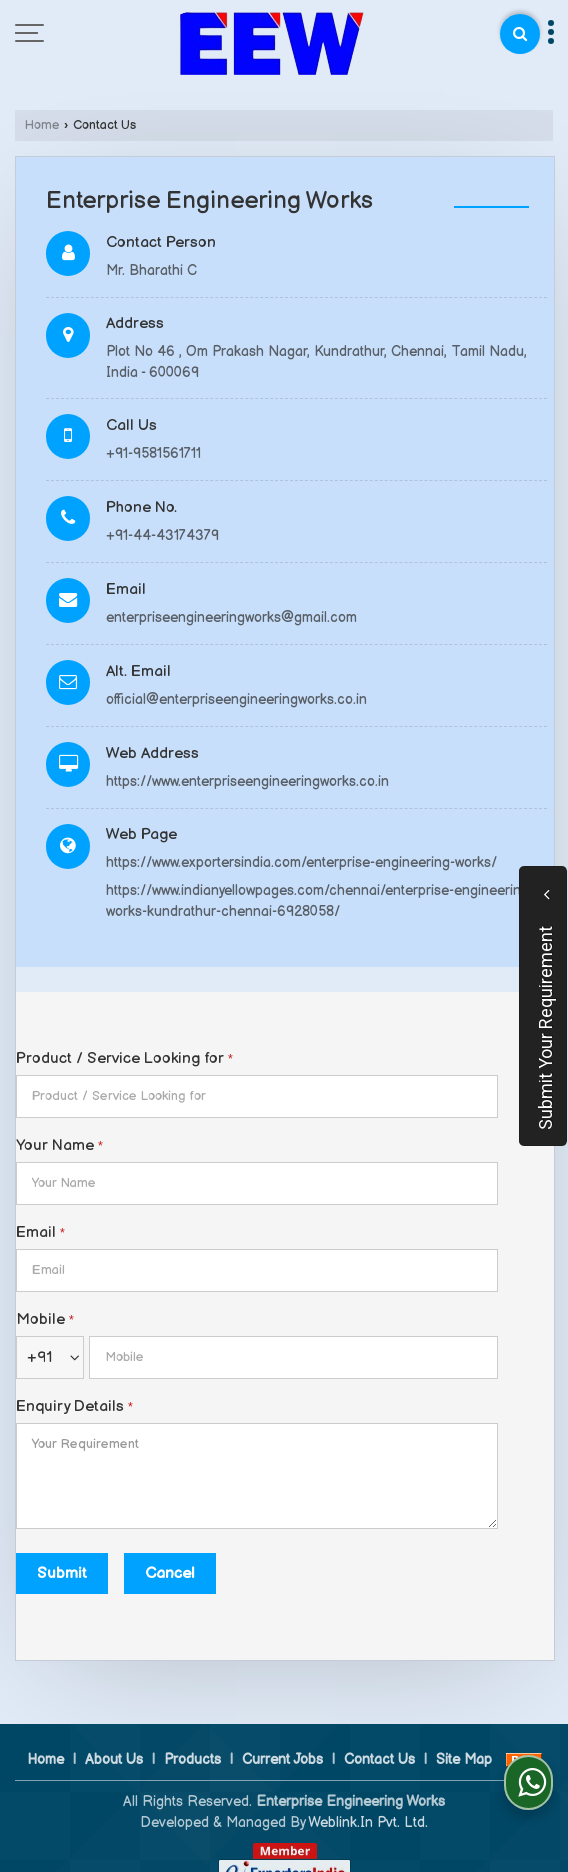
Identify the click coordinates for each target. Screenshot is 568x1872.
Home (42, 125)
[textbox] (257, 1096)
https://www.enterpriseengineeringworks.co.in (247, 781)
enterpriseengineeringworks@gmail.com (231, 617)
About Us (114, 1738)
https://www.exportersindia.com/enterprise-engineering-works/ (301, 862)
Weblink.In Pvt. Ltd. (368, 1801)
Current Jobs (282, 1738)
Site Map (464, 1738)
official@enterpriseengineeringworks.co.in (236, 699)
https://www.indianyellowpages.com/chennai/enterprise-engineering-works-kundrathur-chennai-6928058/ (320, 901)
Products (192, 1738)
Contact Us (379, 1738)
